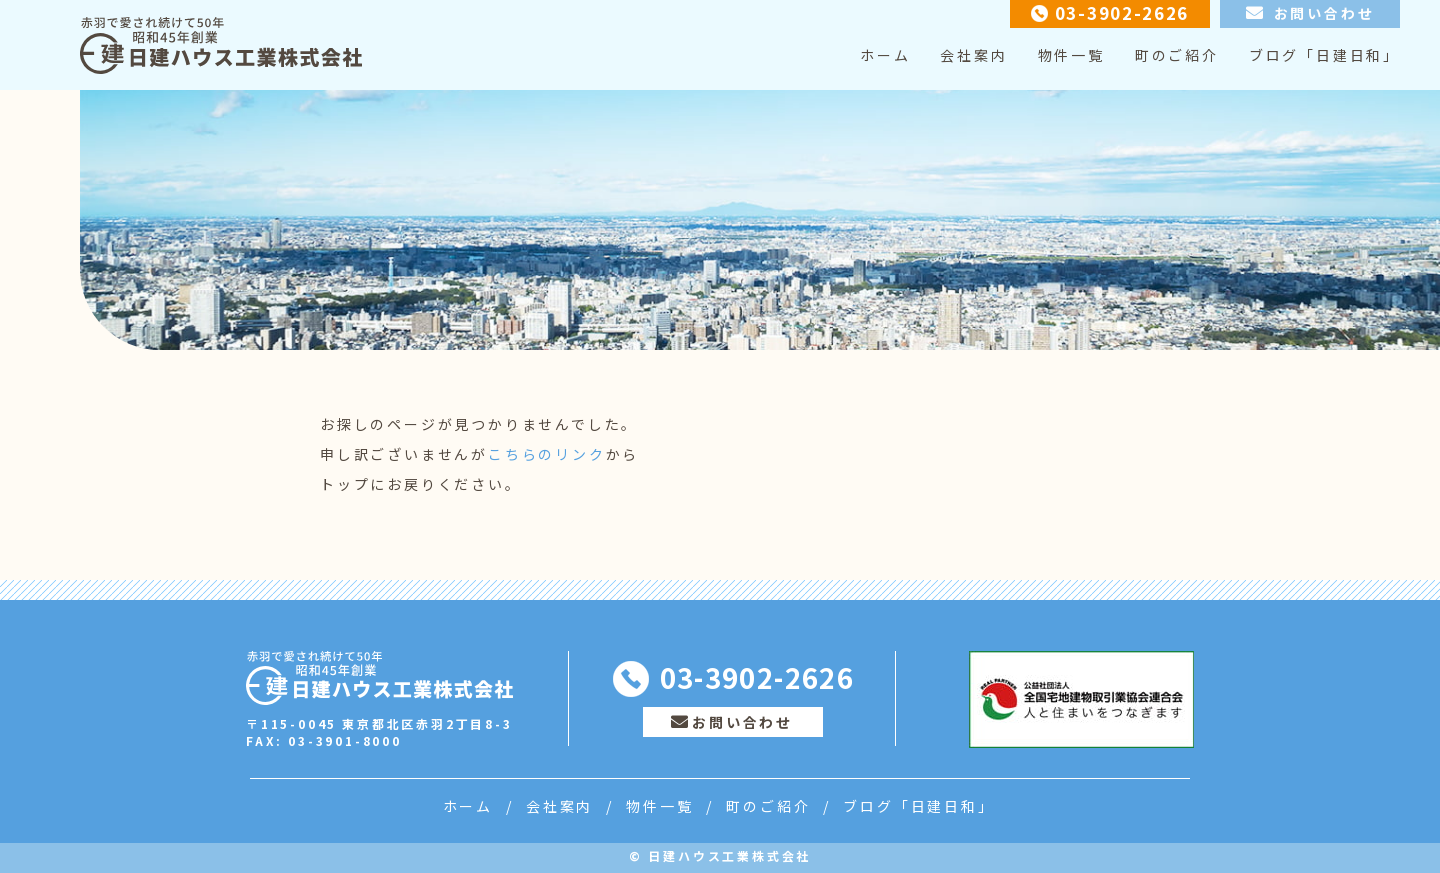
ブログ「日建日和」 (1324, 55)
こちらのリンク (547, 454)
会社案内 (973, 55)
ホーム (885, 55)
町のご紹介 (1177, 55)
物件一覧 (1071, 55)
